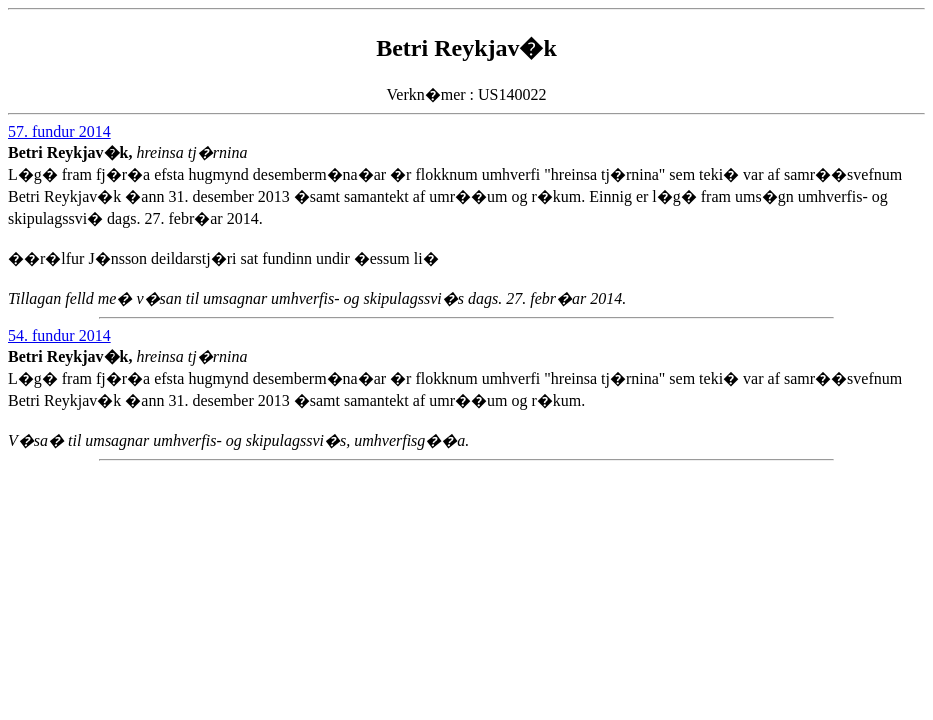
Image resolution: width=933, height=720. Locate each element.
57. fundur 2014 (59, 131)
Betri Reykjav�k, (72, 152)
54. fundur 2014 (59, 335)
